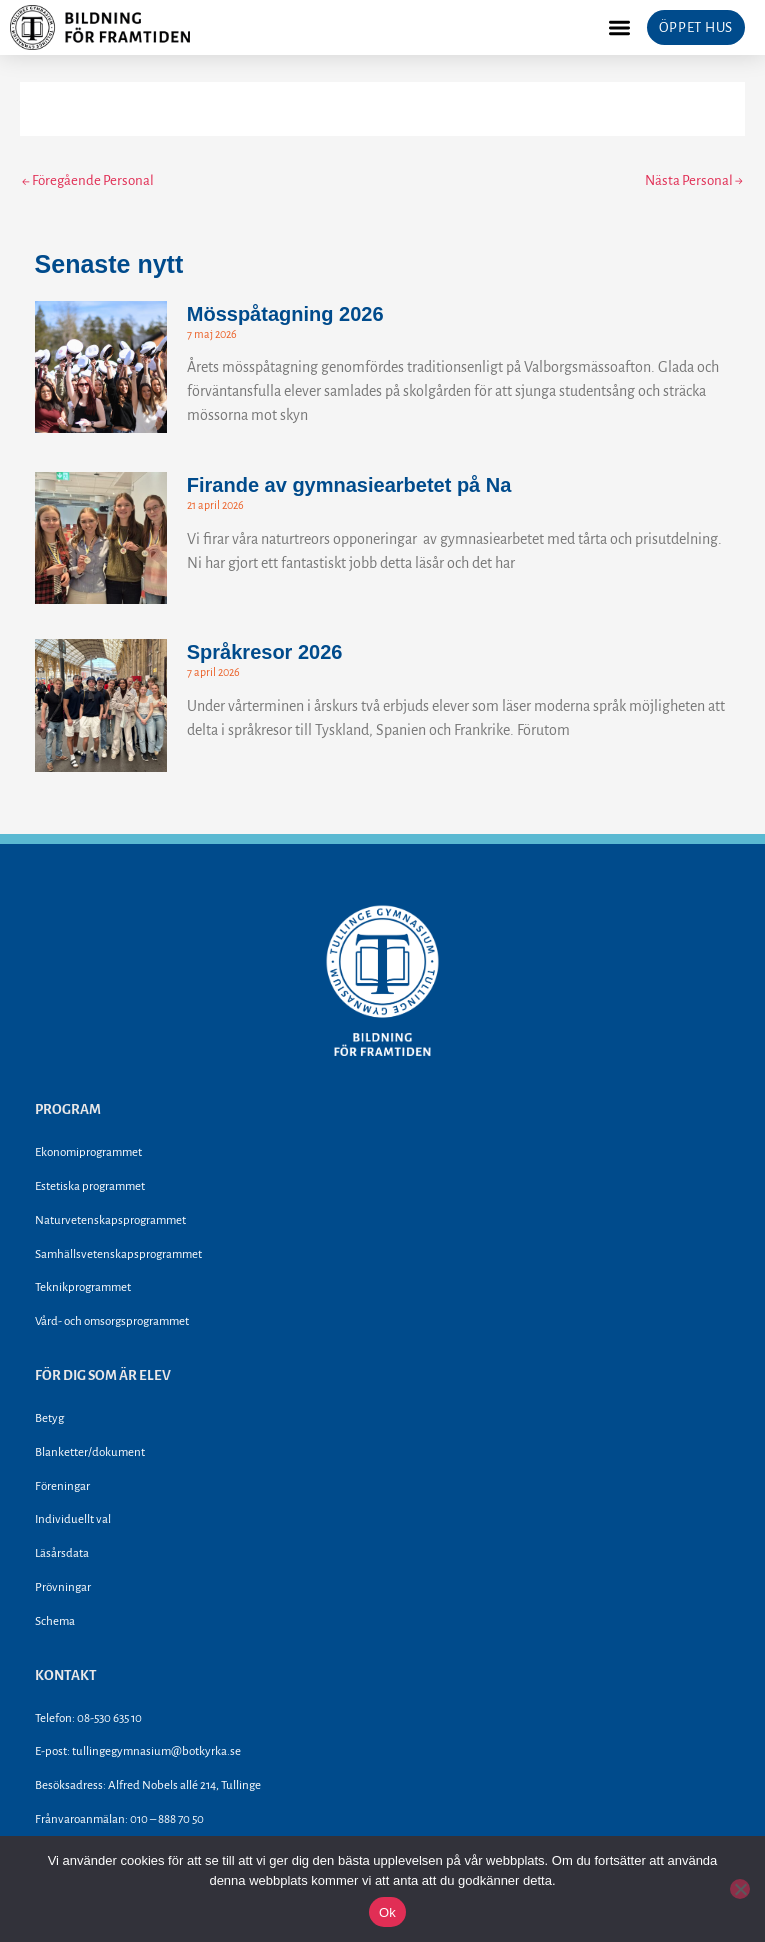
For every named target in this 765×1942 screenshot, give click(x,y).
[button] (619, 27)
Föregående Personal (88, 180)
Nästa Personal (694, 180)
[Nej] (740, 1889)
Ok (387, 1912)
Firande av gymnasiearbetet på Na (349, 485)
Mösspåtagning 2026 (285, 314)
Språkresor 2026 (265, 652)
